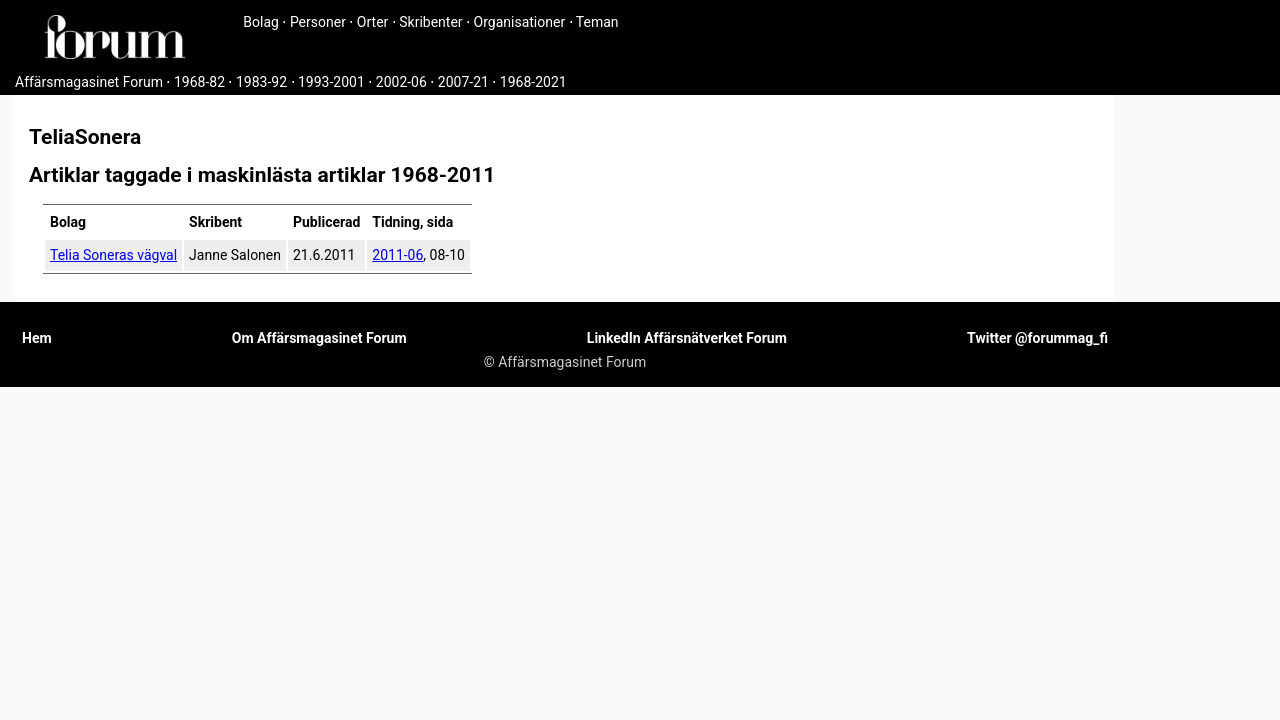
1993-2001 (331, 82)
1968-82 (199, 82)
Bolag (261, 22)
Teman (597, 22)
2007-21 (463, 82)
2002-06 (401, 82)
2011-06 (397, 255)
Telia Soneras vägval (113, 255)
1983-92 (261, 82)
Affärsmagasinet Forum (89, 82)
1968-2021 (533, 82)
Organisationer (520, 22)
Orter (372, 22)
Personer (318, 22)
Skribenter (430, 22)
